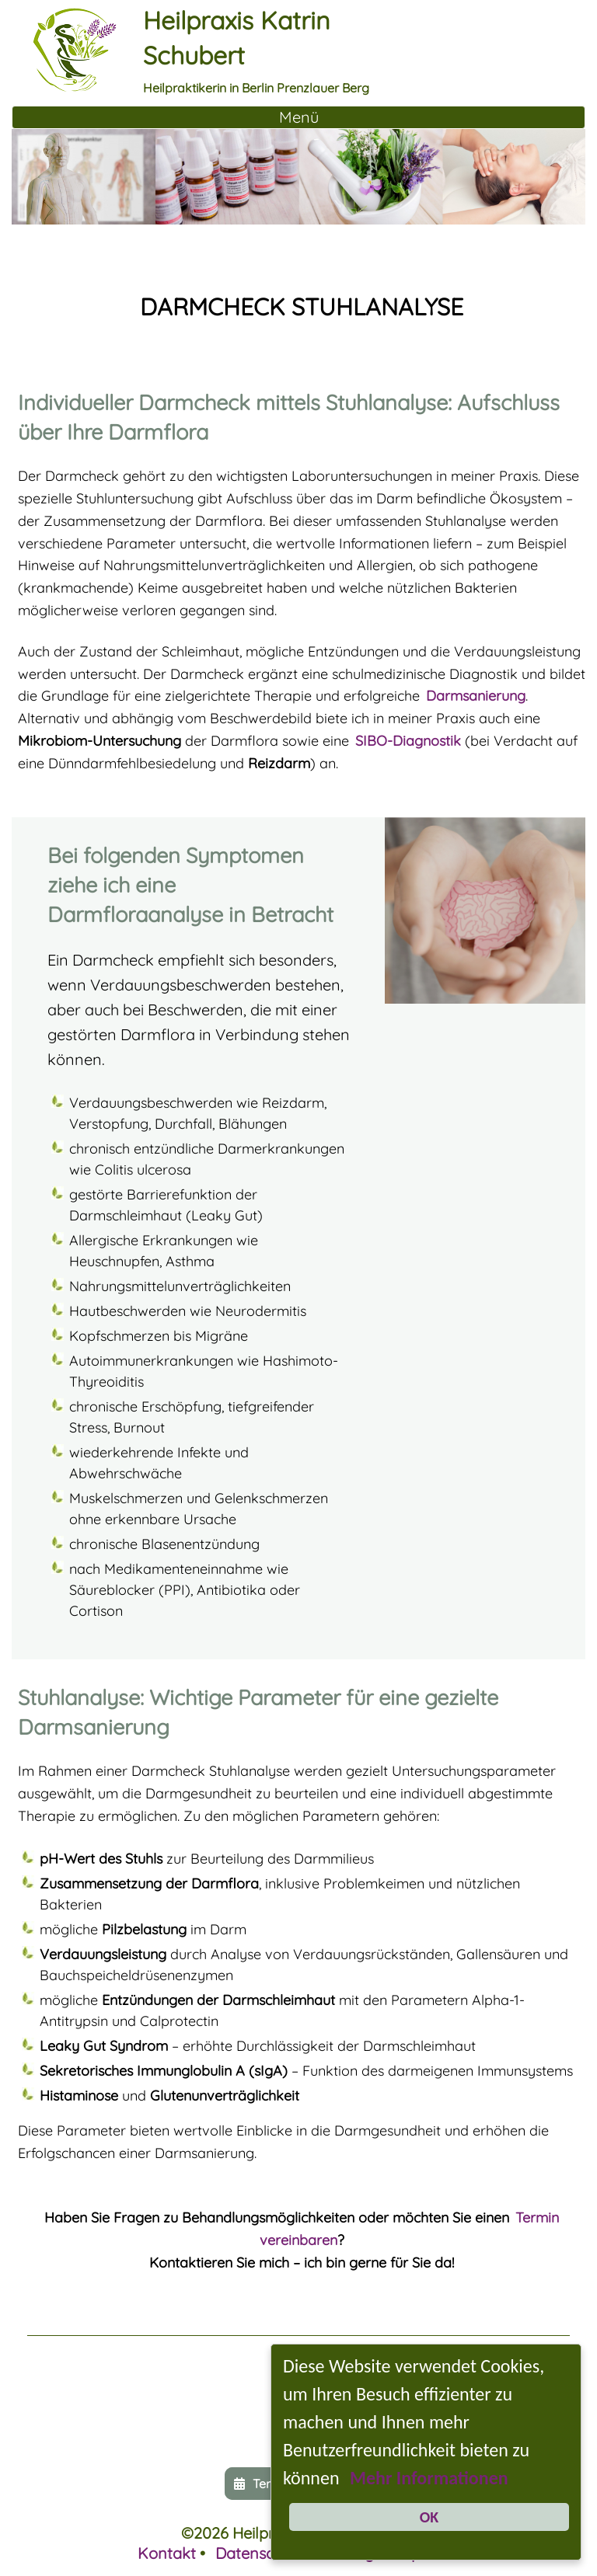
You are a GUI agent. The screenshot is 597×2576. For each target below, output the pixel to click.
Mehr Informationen (429, 2477)
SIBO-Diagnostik (408, 741)
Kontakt (167, 2553)
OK (429, 2517)
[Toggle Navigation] (298, 117)
